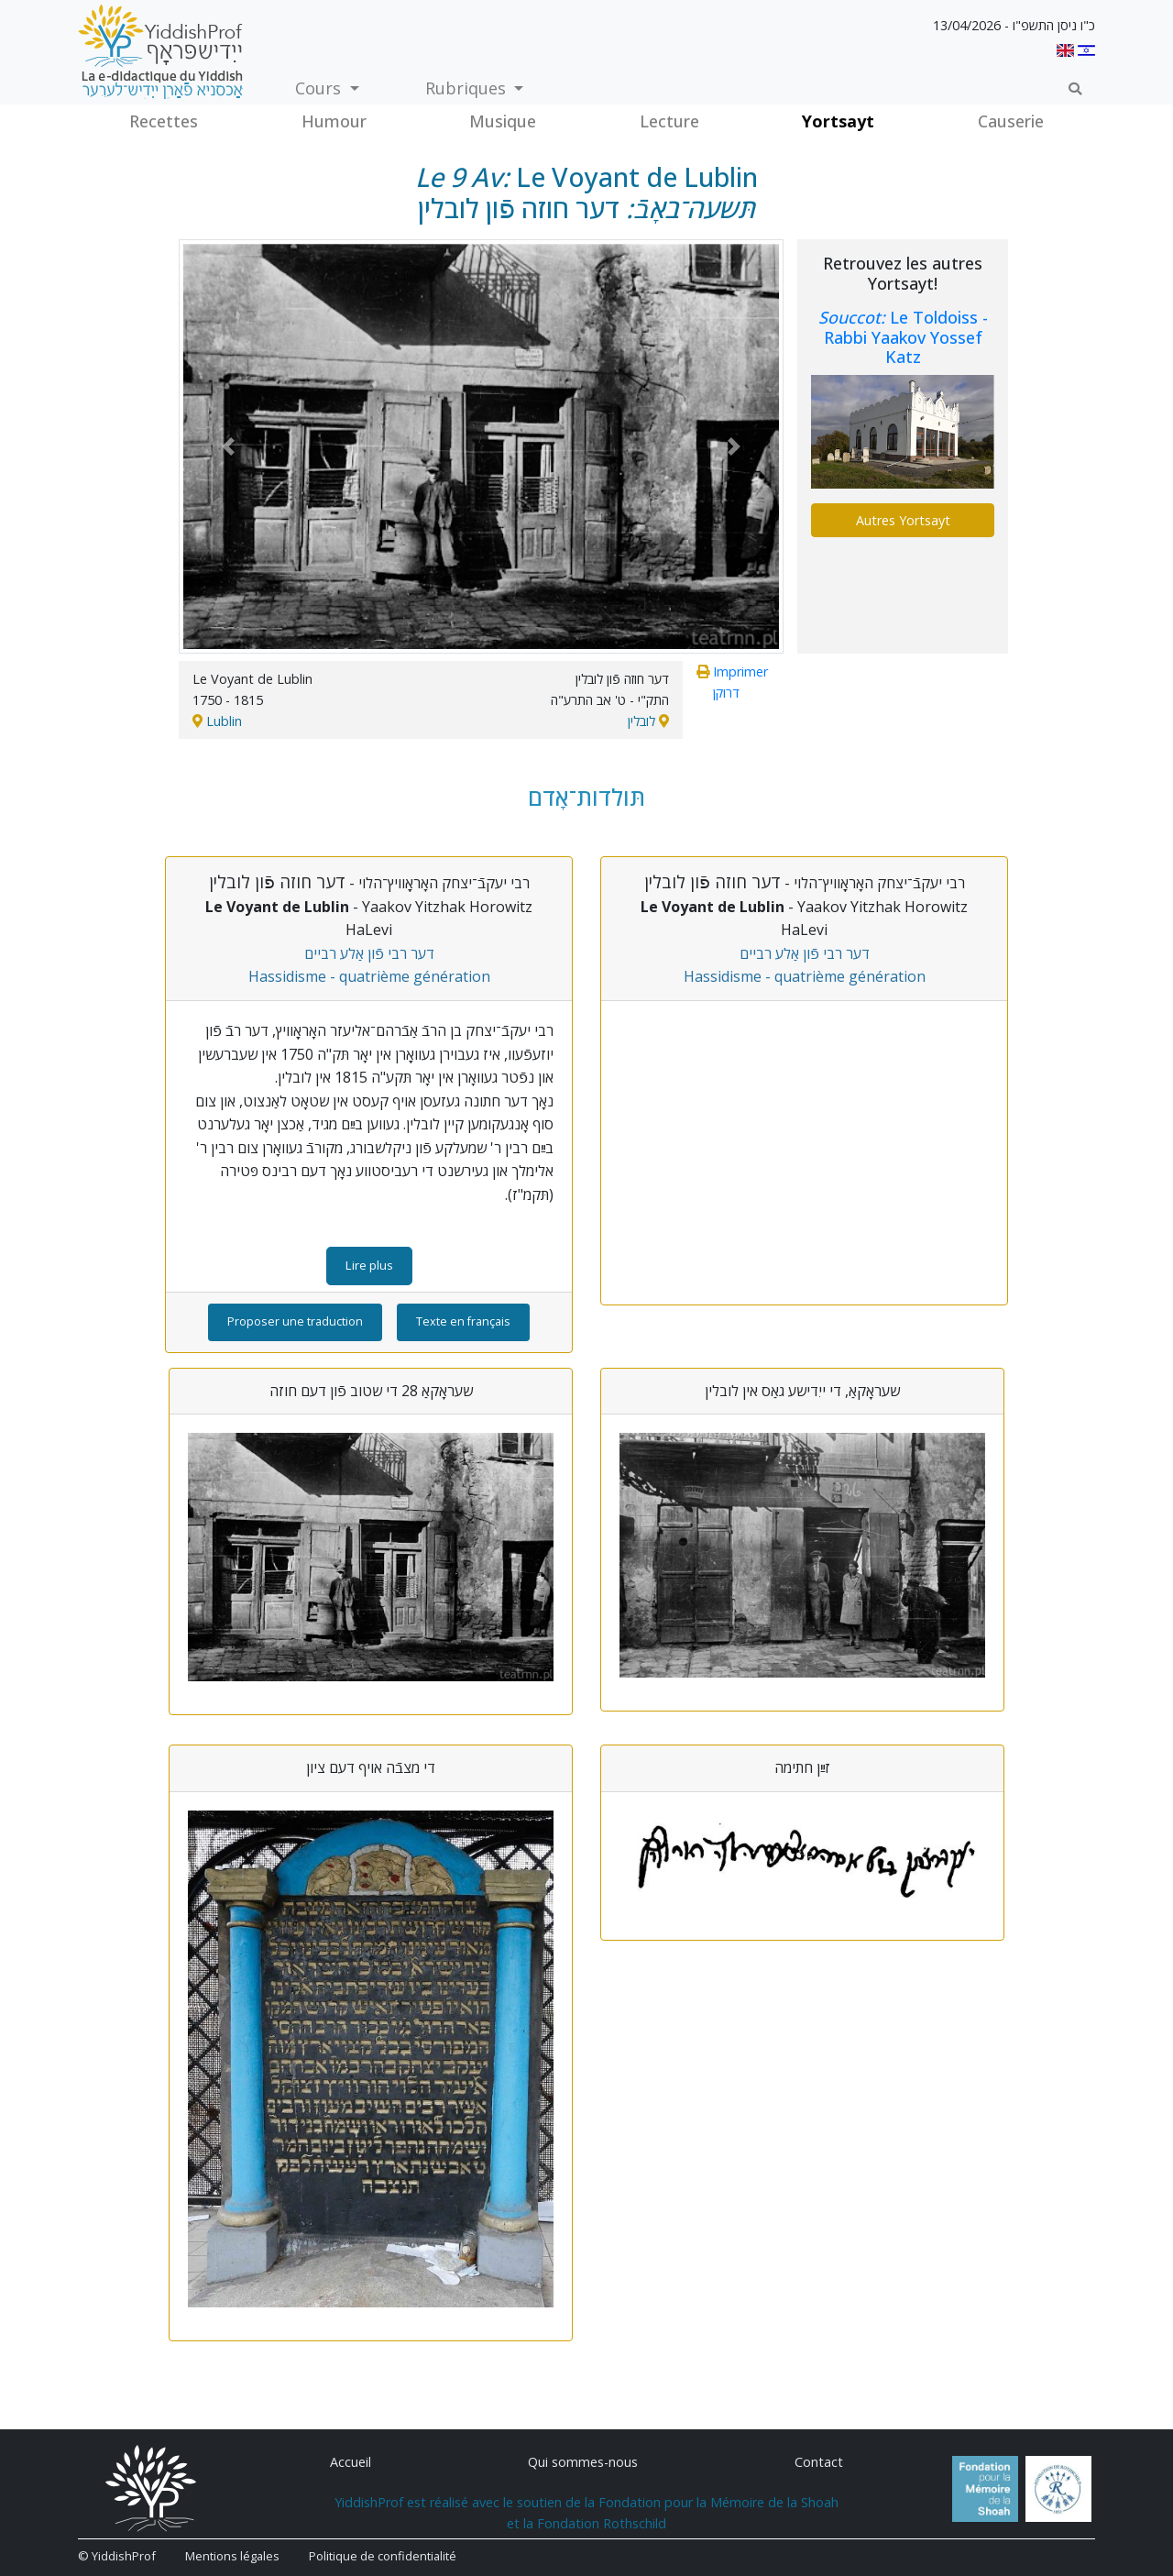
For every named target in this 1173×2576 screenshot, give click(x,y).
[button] (228, 446)
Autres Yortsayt (903, 520)
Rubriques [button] (467, 88)
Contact (819, 2462)
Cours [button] (320, 88)
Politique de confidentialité (382, 2556)
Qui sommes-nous (583, 2462)
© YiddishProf (117, 2556)
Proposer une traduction (295, 1321)
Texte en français (463, 1321)
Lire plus (369, 1265)
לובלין (641, 721)
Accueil (350, 2462)
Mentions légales (232, 2556)
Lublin (224, 721)
